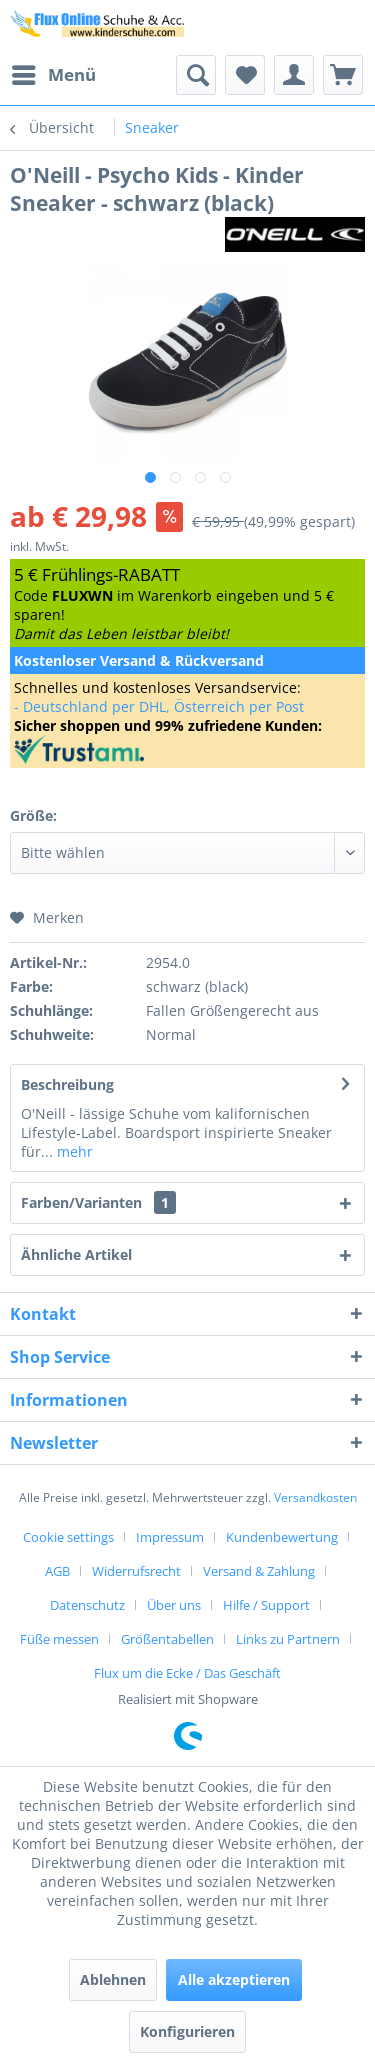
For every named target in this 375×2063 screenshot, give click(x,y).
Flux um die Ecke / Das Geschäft (187, 1673)
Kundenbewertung (282, 1537)
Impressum (170, 1537)
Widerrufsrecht (136, 1571)
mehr (73, 1151)
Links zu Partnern (288, 1639)
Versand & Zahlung (259, 1571)
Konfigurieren (187, 2031)
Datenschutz (87, 1605)
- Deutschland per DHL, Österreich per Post (159, 706)
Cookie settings (68, 1537)
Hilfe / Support (266, 1605)
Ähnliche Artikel (76, 1254)
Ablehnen (113, 1979)
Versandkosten (315, 1497)
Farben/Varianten (98, 1202)
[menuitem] (53, 75)
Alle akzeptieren (234, 1979)
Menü (54, 72)
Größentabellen (167, 1639)
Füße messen (59, 1639)
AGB (57, 1571)
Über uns (174, 1605)
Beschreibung (67, 1084)
